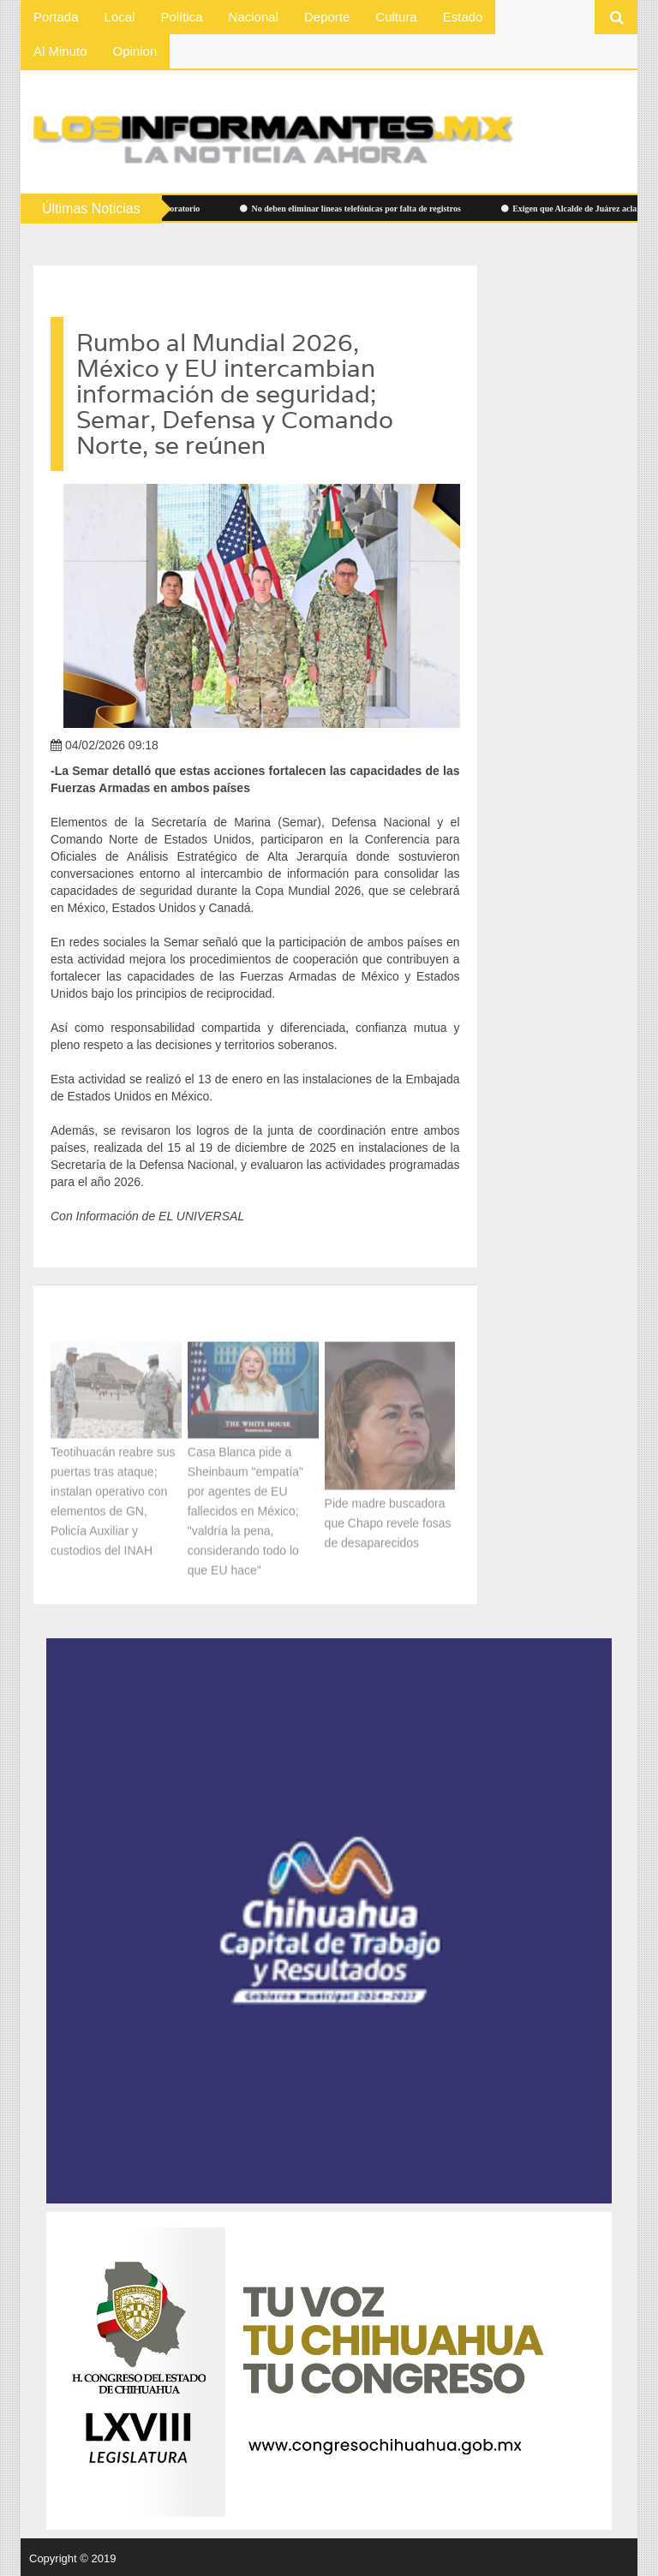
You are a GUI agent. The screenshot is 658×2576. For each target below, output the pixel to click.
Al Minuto (60, 51)
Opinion (135, 51)
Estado (463, 16)
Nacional (253, 16)
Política (181, 16)
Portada (56, 16)
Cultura (395, 16)
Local (120, 16)
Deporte (327, 16)
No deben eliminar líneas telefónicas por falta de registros (353, 208)
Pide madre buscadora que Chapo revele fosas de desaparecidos (388, 1520)
